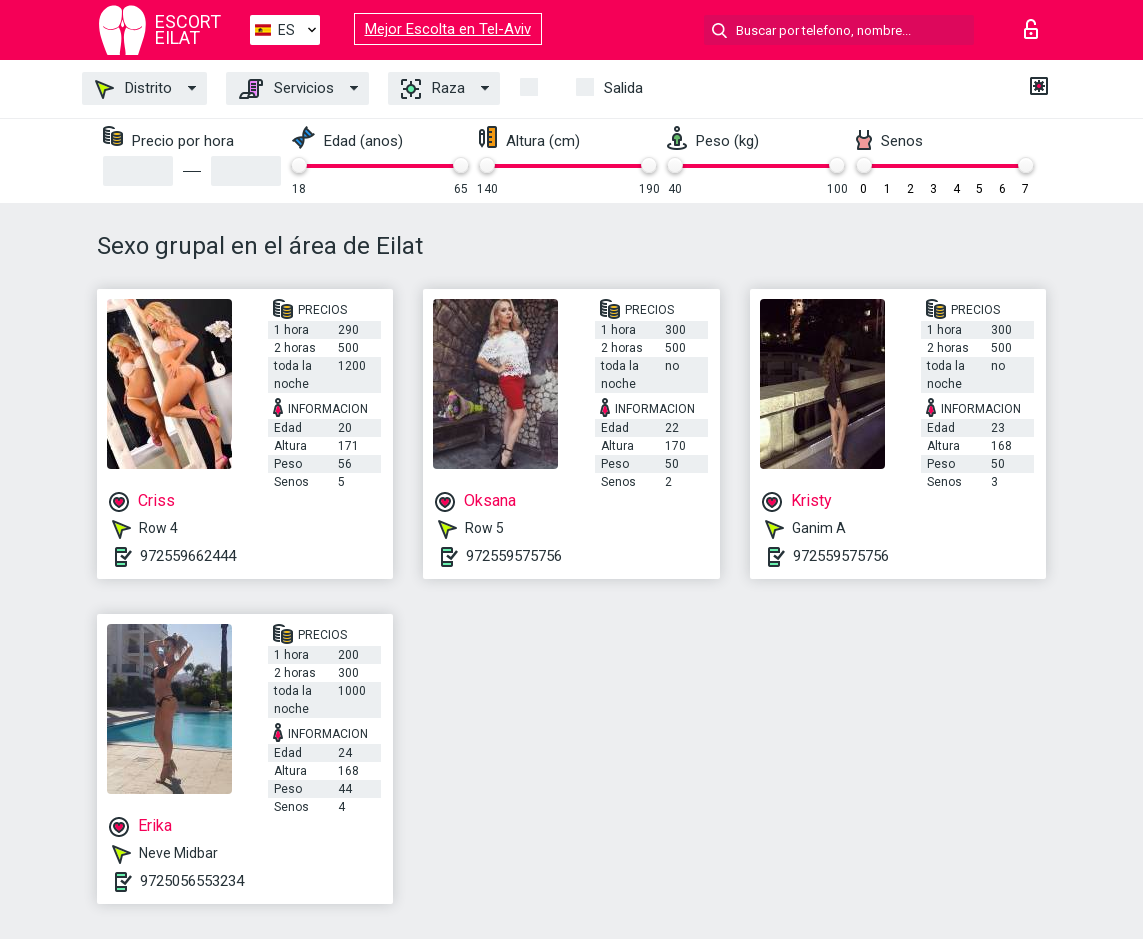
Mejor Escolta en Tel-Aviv (448, 29)
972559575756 (514, 556)
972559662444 (188, 556)
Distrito (133, 89)
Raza (433, 89)
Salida (623, 88)
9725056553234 (192, 881)
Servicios (286, 89)
